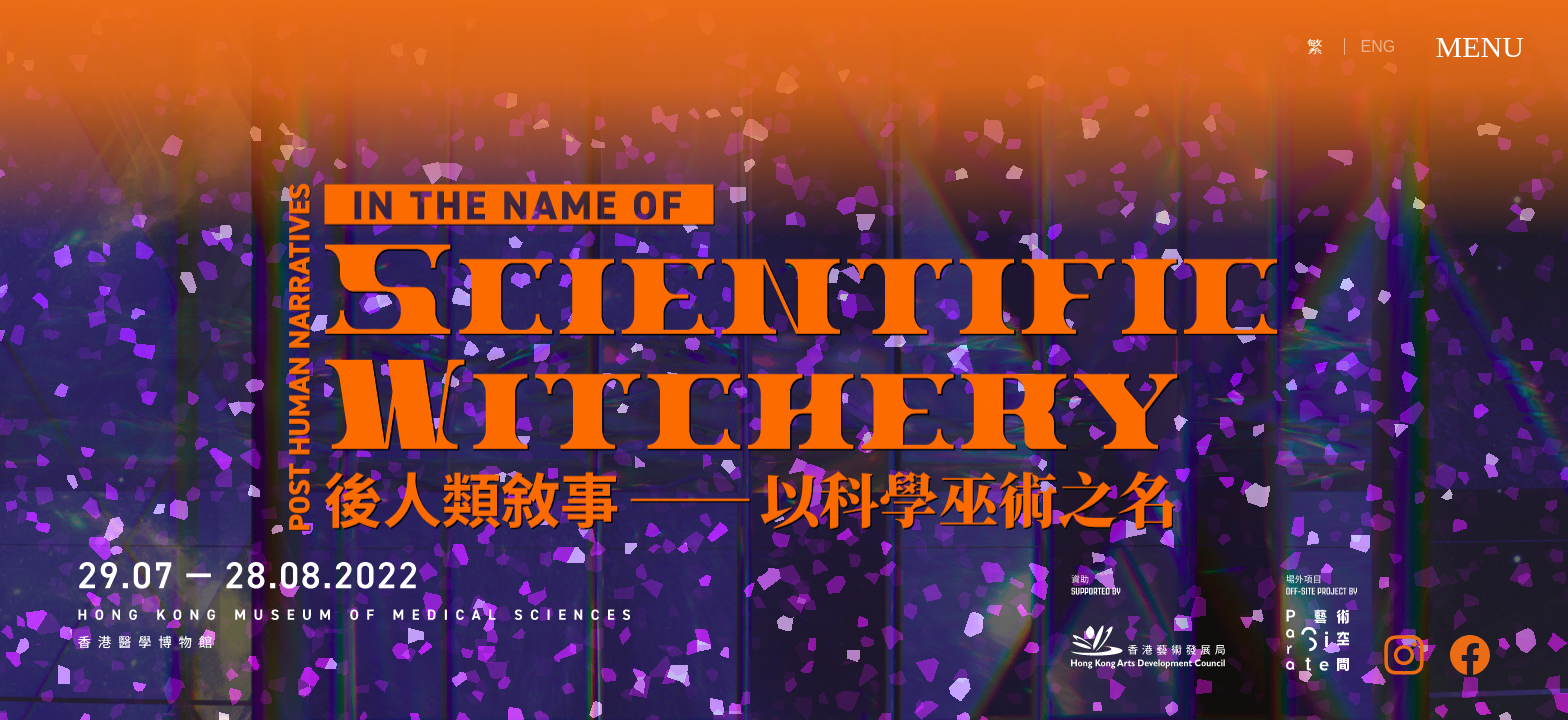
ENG (1378, 46)
